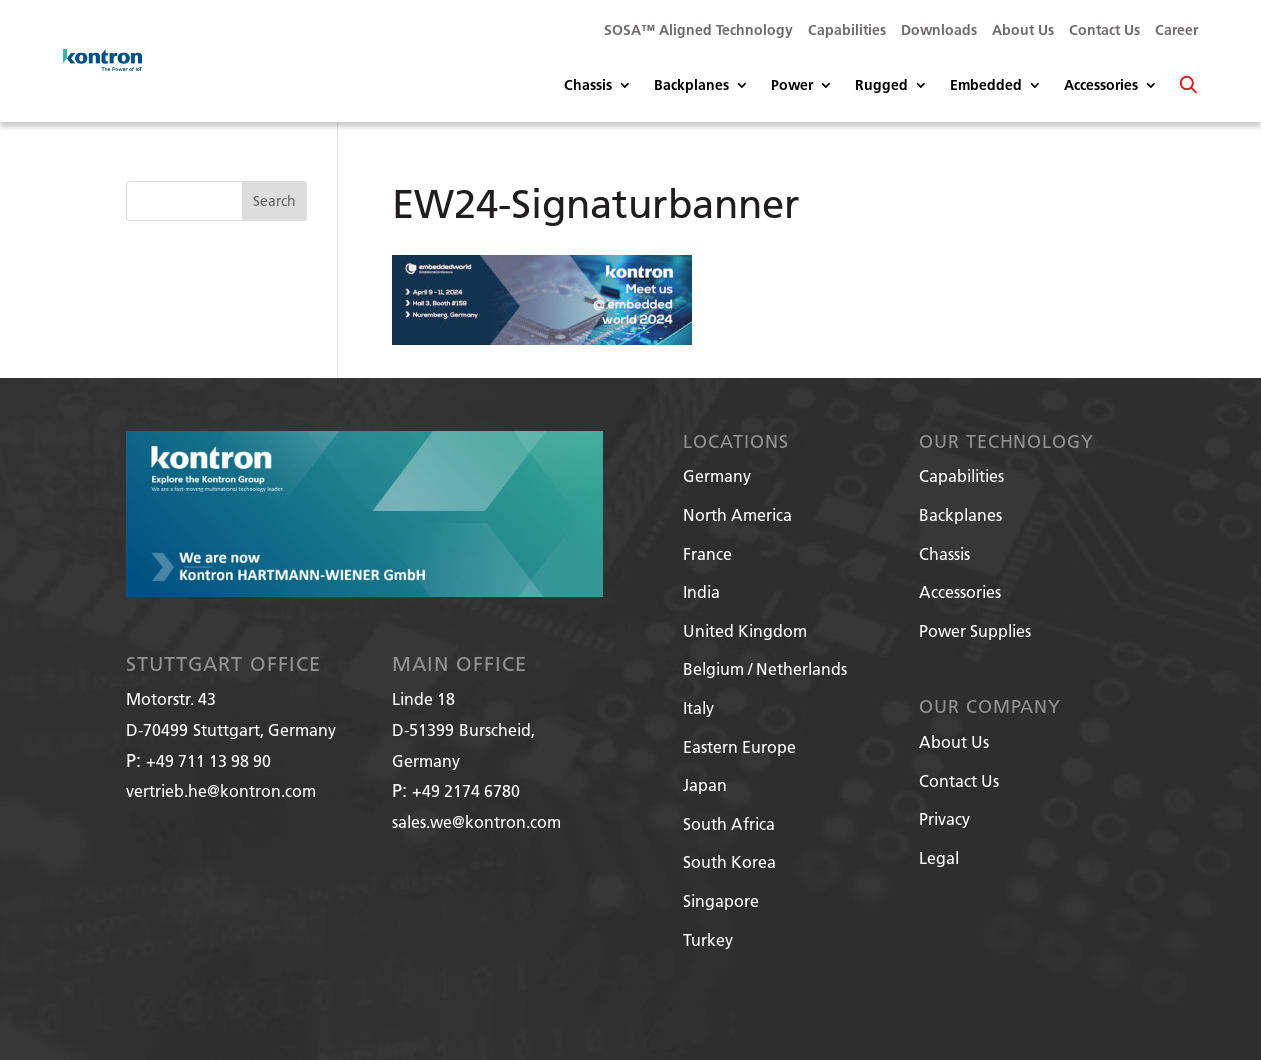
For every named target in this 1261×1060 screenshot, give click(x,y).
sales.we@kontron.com (476, 821)
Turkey (708, 939)
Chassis (588, 86)
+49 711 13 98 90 (208, 760)
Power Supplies (975, 630)
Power (792, 86)
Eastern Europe (739, 746)
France (707, 553)
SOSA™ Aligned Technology (698, 31)
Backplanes (691, 86)
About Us (1023, 31)
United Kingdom (745, 630)
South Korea (729, 861)
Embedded (986, 86)
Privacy (944, 818)
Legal (939, 857)
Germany (717, 475)
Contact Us (1104, 31)
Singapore (721, 900)
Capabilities (847, 31)
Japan (705, 784)
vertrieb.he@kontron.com (221, 790)
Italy (698, 707)
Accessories (1101, 86)
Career (1176, 31)
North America (737, 514)
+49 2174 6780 (466, 790)
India (701, 591)
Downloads (939, 31)
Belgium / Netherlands (765, 668)
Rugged (881, 86)
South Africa (729, 823)
